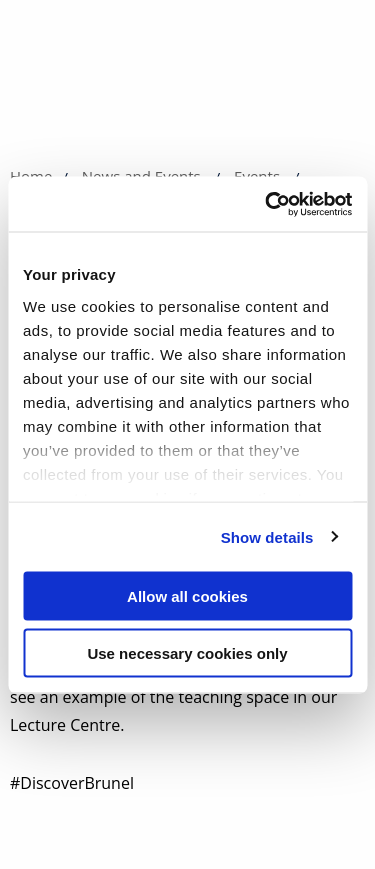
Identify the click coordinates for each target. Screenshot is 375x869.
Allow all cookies (187, 596)
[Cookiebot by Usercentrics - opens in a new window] (267, 204)
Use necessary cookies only (187, 652)
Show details (267, 536)
